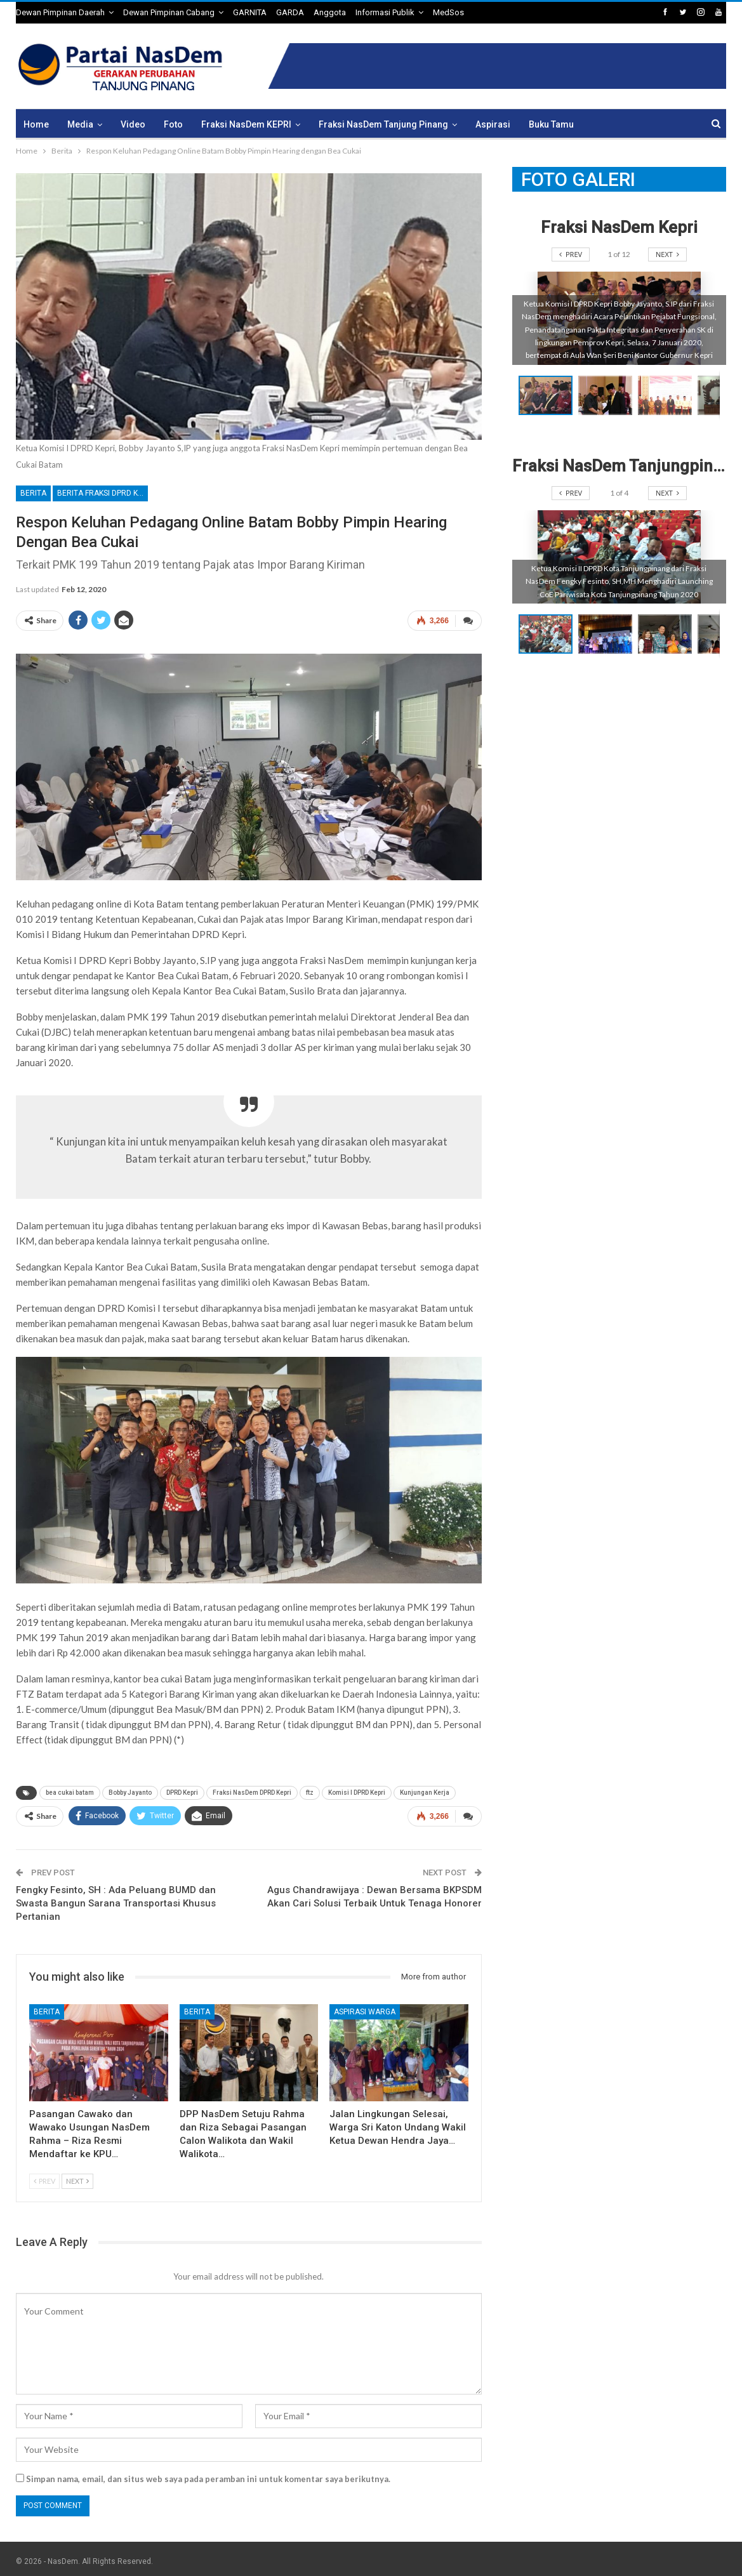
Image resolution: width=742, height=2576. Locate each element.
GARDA (290, 12)
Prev (44, 2176)
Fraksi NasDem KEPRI (246, 124)
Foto (173, 124)
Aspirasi (492, 124)
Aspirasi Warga (364, 2006)
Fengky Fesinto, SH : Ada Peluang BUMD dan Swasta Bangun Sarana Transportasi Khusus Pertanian (116, 1898)
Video (133, 124)
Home (36, 124)
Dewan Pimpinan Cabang (169, 12)
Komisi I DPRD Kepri (356, 1790)
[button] (608, 395)
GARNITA (250, 12)
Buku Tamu (551, 124)
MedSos (448, 12)
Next (77, 2176)
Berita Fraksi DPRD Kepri (102, 493)
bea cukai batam (70, 1790)
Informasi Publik (384, 12)
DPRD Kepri (182, 1790)
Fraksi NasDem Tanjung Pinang (383, 124)
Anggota (330, 12)
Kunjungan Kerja (424, 1790)
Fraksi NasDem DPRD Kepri (252, 1790)
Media (80, 124)
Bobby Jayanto (130, 1790)
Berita (33, 493)
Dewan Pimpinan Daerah (60, 12)
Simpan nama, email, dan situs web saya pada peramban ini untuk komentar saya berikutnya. (208, 2474)
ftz (310, 1790)
